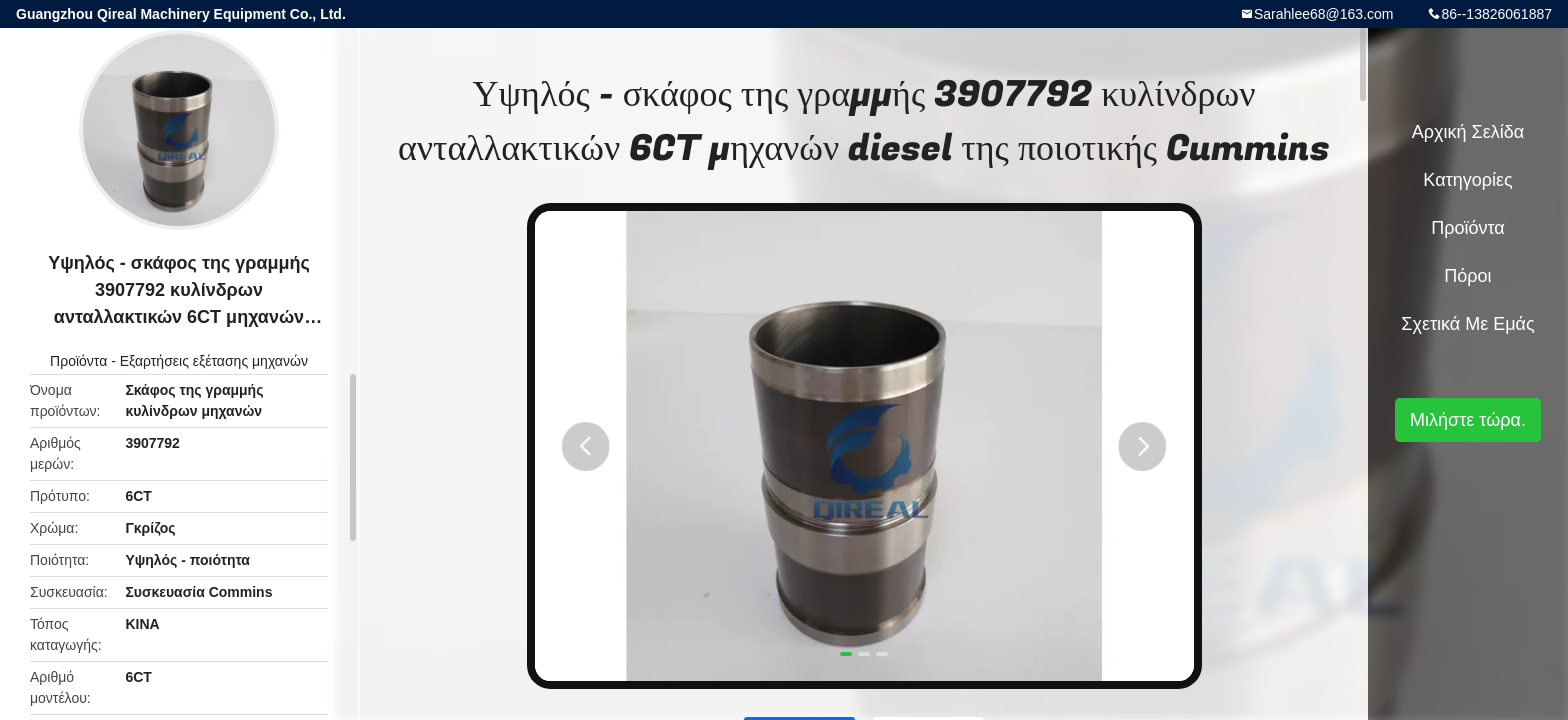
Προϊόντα (78, 361)
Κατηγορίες (1467, 180)
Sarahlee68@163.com (1324, 14)
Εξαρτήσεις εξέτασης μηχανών (214, 361)
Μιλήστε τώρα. (1468, 420)
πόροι (1467, 276)
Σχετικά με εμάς (1467, 324)
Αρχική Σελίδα (1468, 132)
